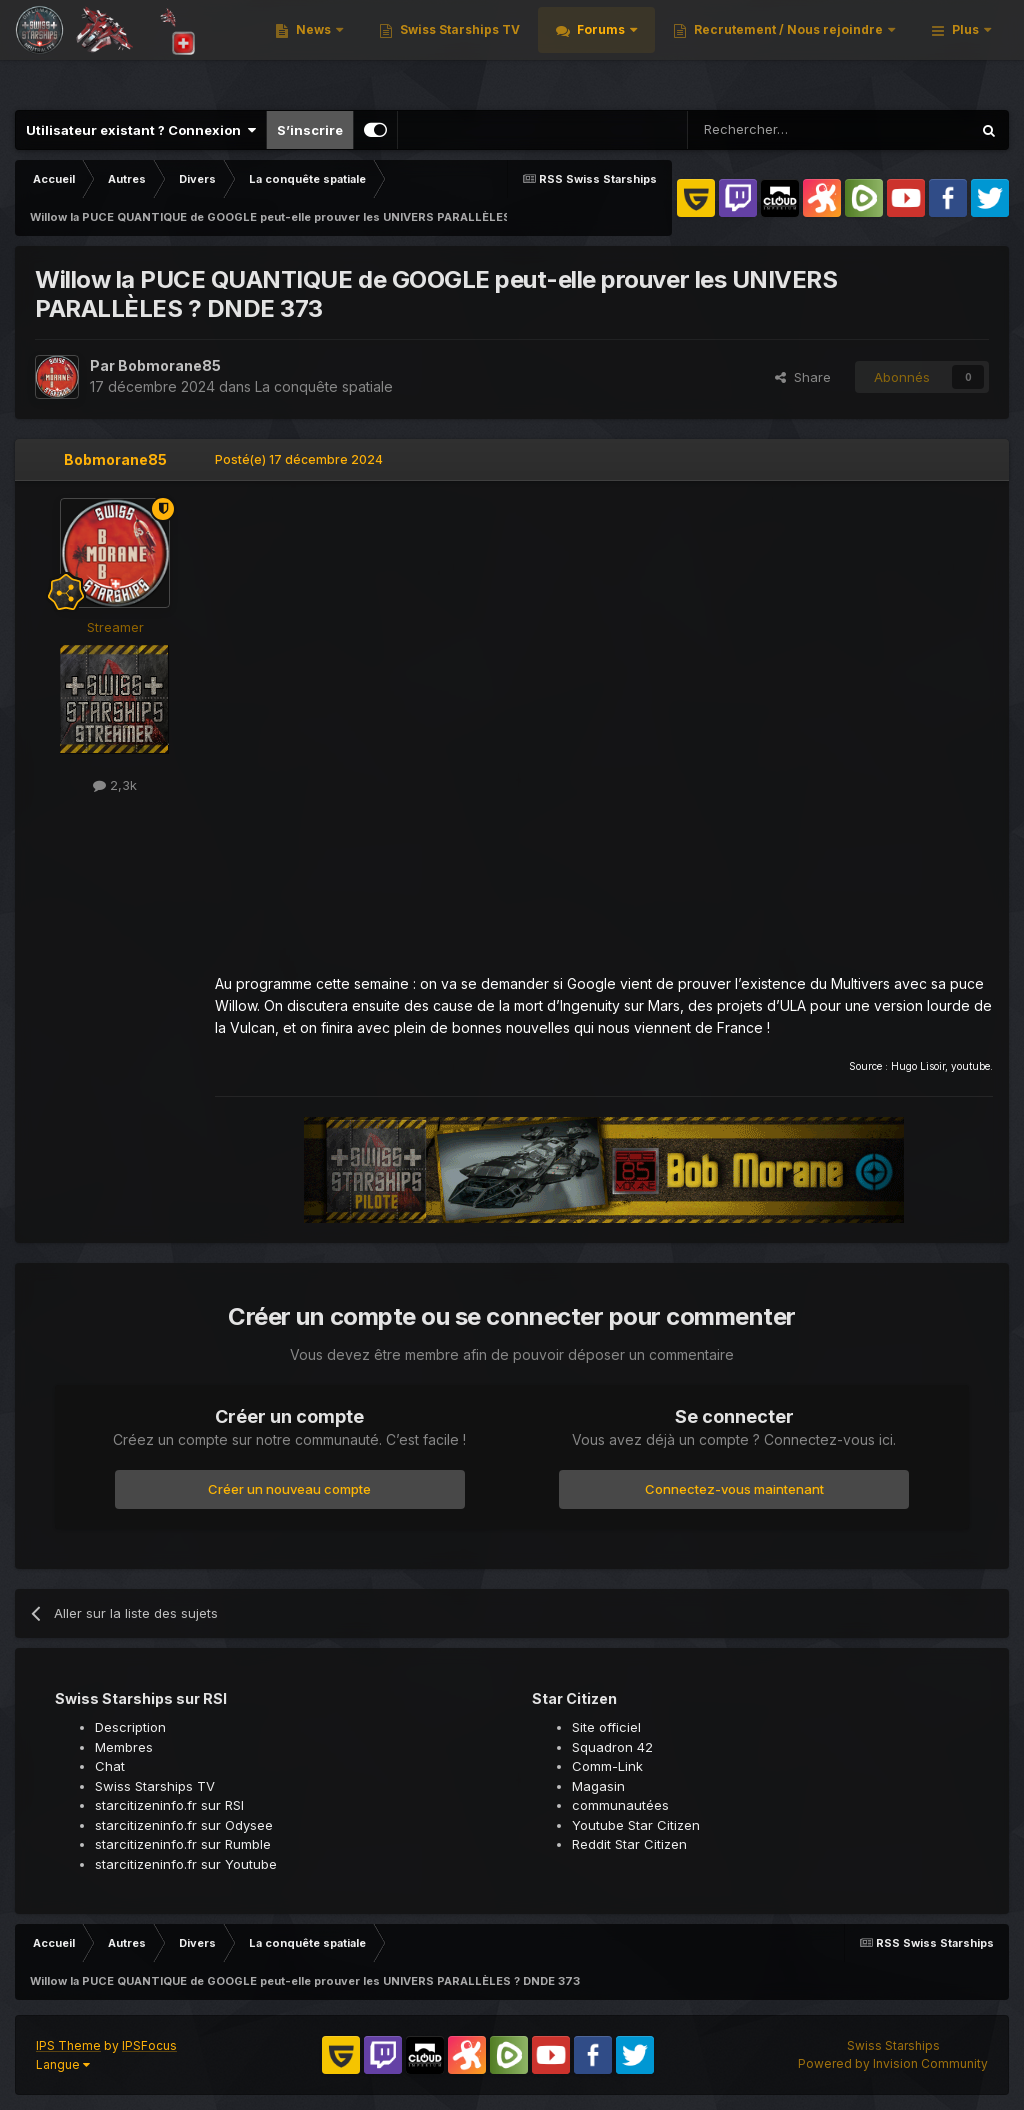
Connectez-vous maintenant (734, 1489)
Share (803, 377)
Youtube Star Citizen (636, 1825)
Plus (965, 49)
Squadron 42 (612, 1747)
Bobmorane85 (169, 365)
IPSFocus (149, 2045)
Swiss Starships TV (716, 49)
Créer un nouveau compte (289, 1489)
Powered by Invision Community (893, 2063)
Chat (110, 1766)
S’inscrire (310, 130)
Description (130, 1727)
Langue (63, 2064)
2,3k (115, 785)
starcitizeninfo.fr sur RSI (169, 1805)
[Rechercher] (778, 130)
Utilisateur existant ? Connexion (141, 130)
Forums (859, 49)
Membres (124, 1747)
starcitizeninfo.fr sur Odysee (184, 1825)
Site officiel (606, 1727)
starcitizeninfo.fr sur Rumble (183, 1844)
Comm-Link (607, 1766)
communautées (620, 1805)
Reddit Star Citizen (629, 1844)
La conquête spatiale (324, 386)
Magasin (598, 1786)
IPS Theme (68, 2045)
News (571, 49)
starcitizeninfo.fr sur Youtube (186, 1864)
